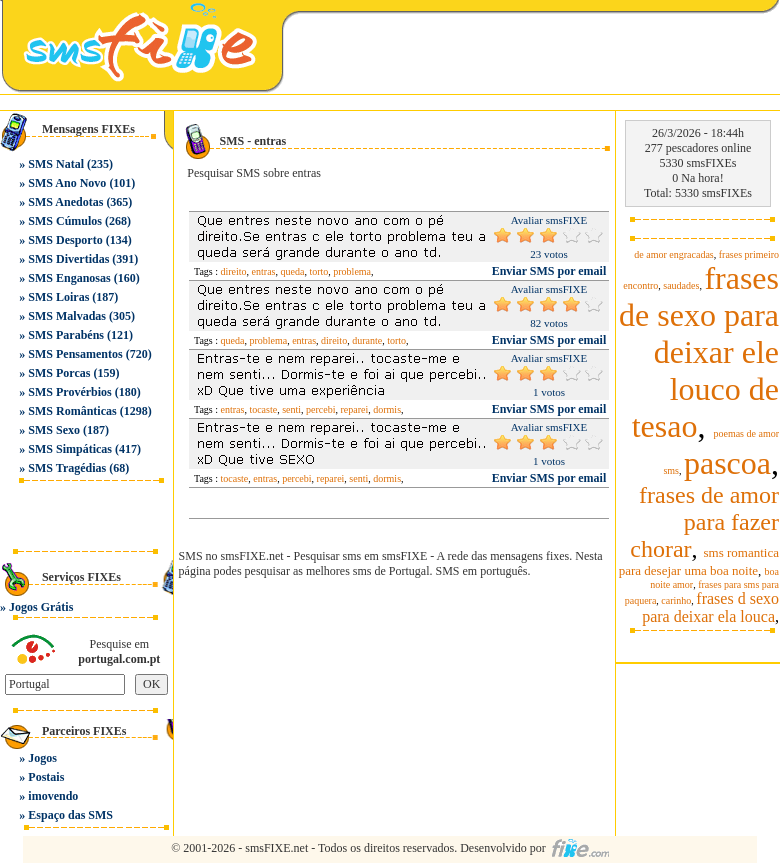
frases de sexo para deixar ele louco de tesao (699, 352)
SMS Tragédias (67, 468)
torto (318, 271)
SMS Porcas (59, 373)
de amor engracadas (673, 254)
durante (367, 340)
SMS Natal (56, 164)
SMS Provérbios (69, 392)
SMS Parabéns (66, 335)
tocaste (263, 409)
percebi (320, 409)
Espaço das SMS (70, 815)
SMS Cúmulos (65, 221)
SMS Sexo (54, 430)
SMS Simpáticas (70, 449)
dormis (387, 409)
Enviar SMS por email (549, 271)
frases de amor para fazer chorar (704, 522)
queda (293, 271)
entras (264, 271)
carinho (676, 600)
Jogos (42, 758)
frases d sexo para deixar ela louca (710, 607)
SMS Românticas (72, 411)
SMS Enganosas (69, 278)
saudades (681, 285)
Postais (46, 777)
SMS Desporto (65, 240)
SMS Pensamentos (75, 354)
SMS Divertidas (68, 259)
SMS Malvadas (67, 316)
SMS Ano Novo (67, 183)
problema (352, 271)
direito (234, 271)
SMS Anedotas (65, 202)
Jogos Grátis (41, 607)
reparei (354, 409)
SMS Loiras (58, 297)
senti (291, 409)
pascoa (727, 463)
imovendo (53, 796)
